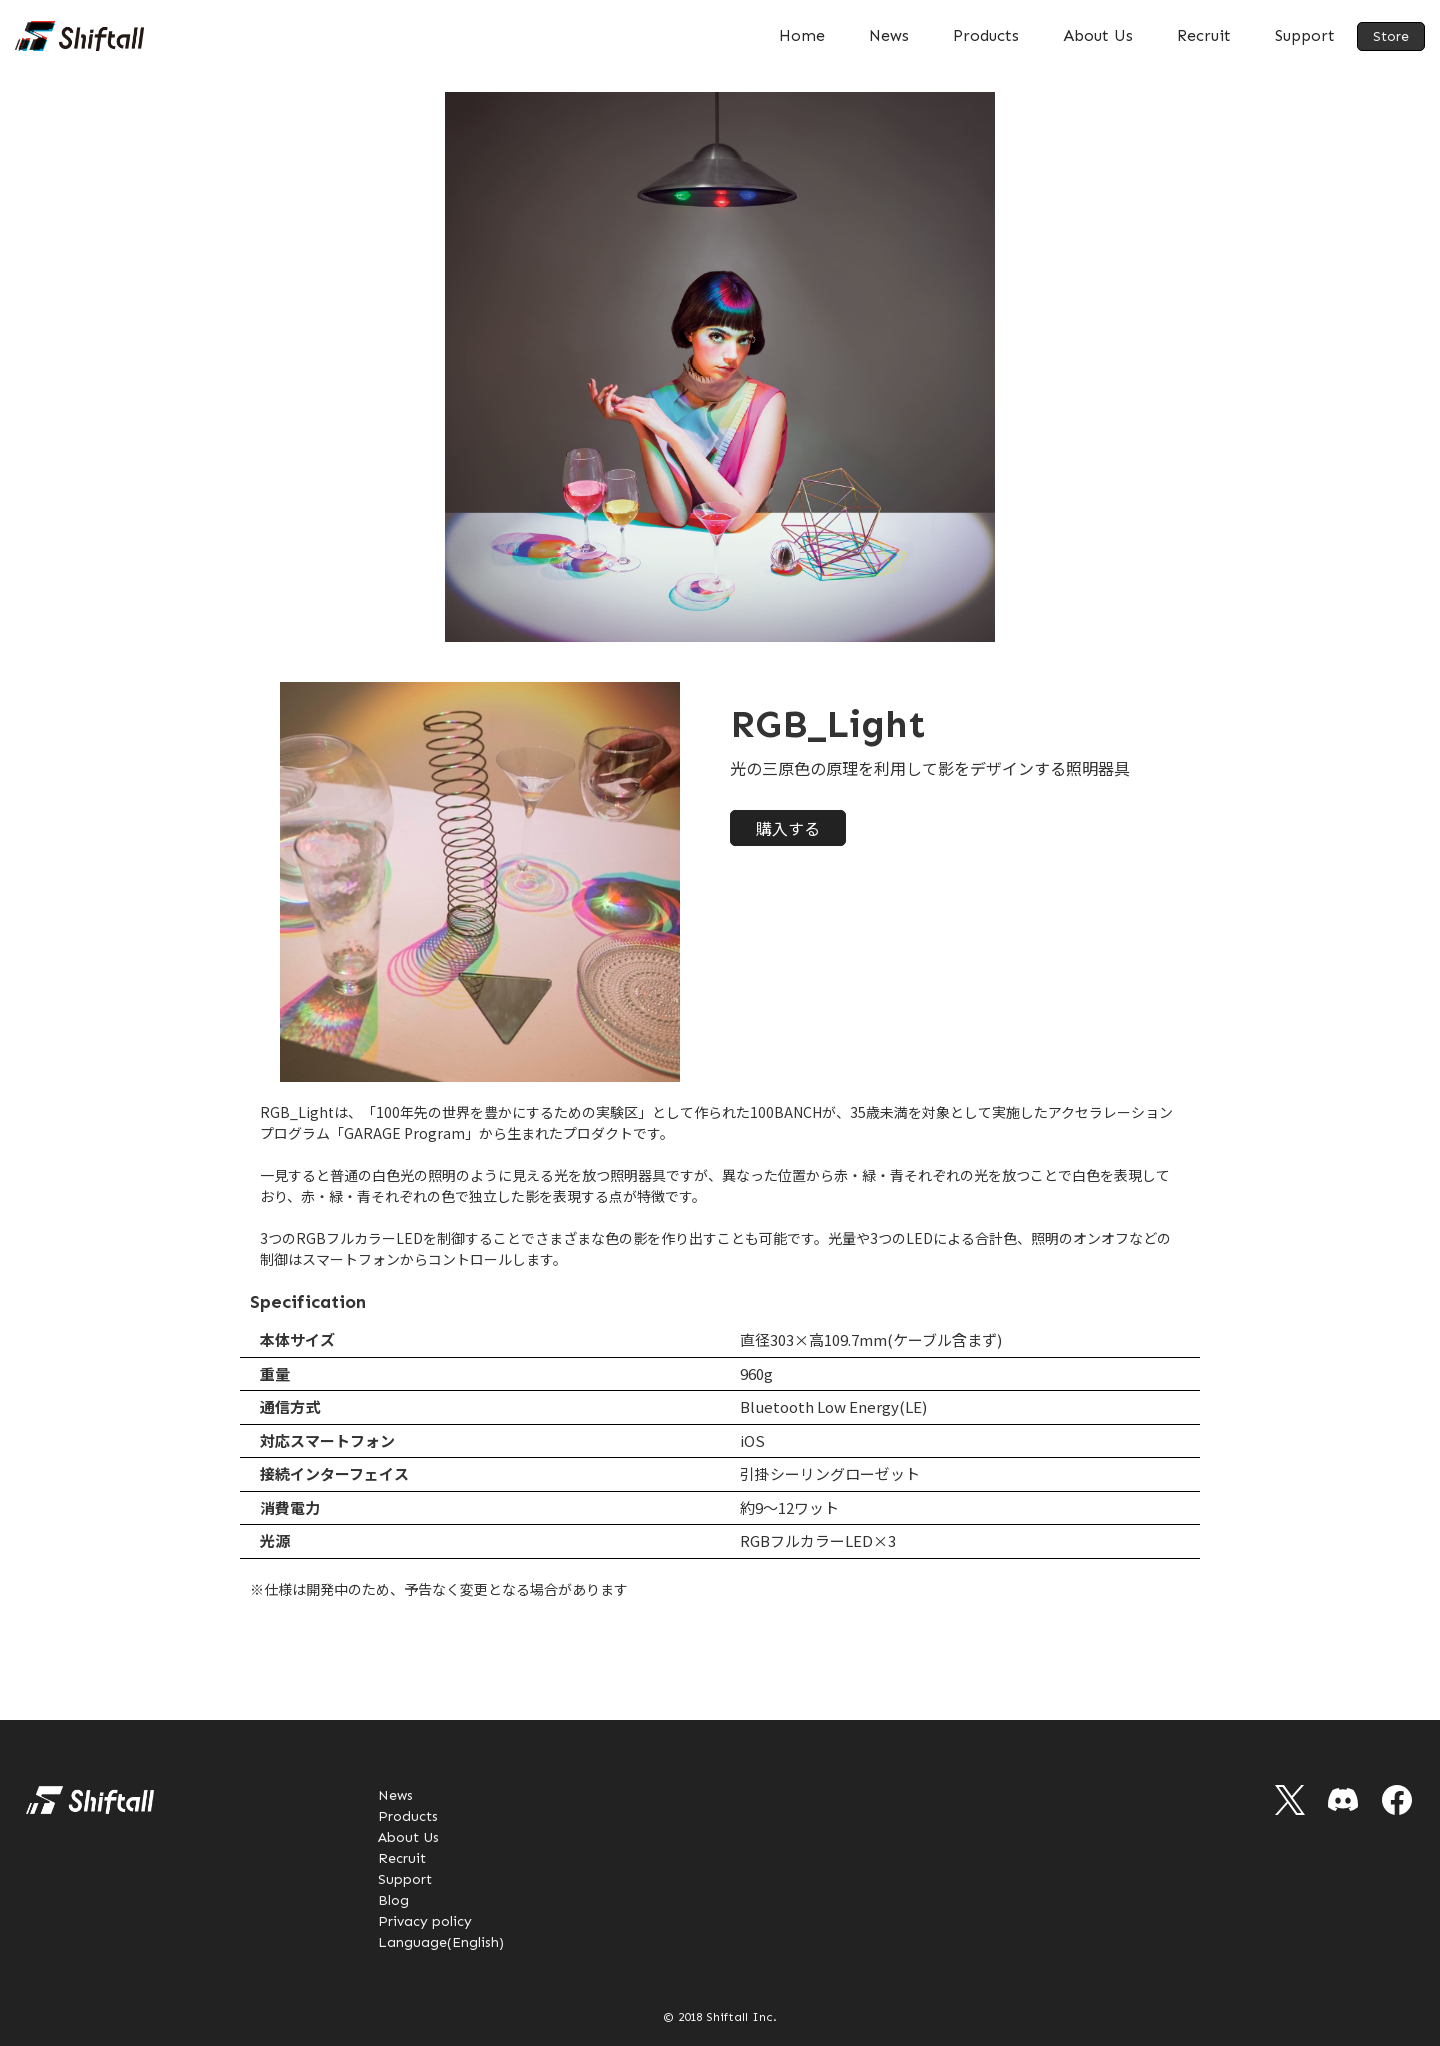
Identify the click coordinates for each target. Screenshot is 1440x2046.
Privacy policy (425, 1921)
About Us (1098, 35)
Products (986, 35)
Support (1305, 35)
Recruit (1204, 35)
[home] (79, 36)
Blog (393, 1900)
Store (1391, 36)
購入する (788, 828)
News (889, 35)
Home (802, 35)
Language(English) (441, 1942)
